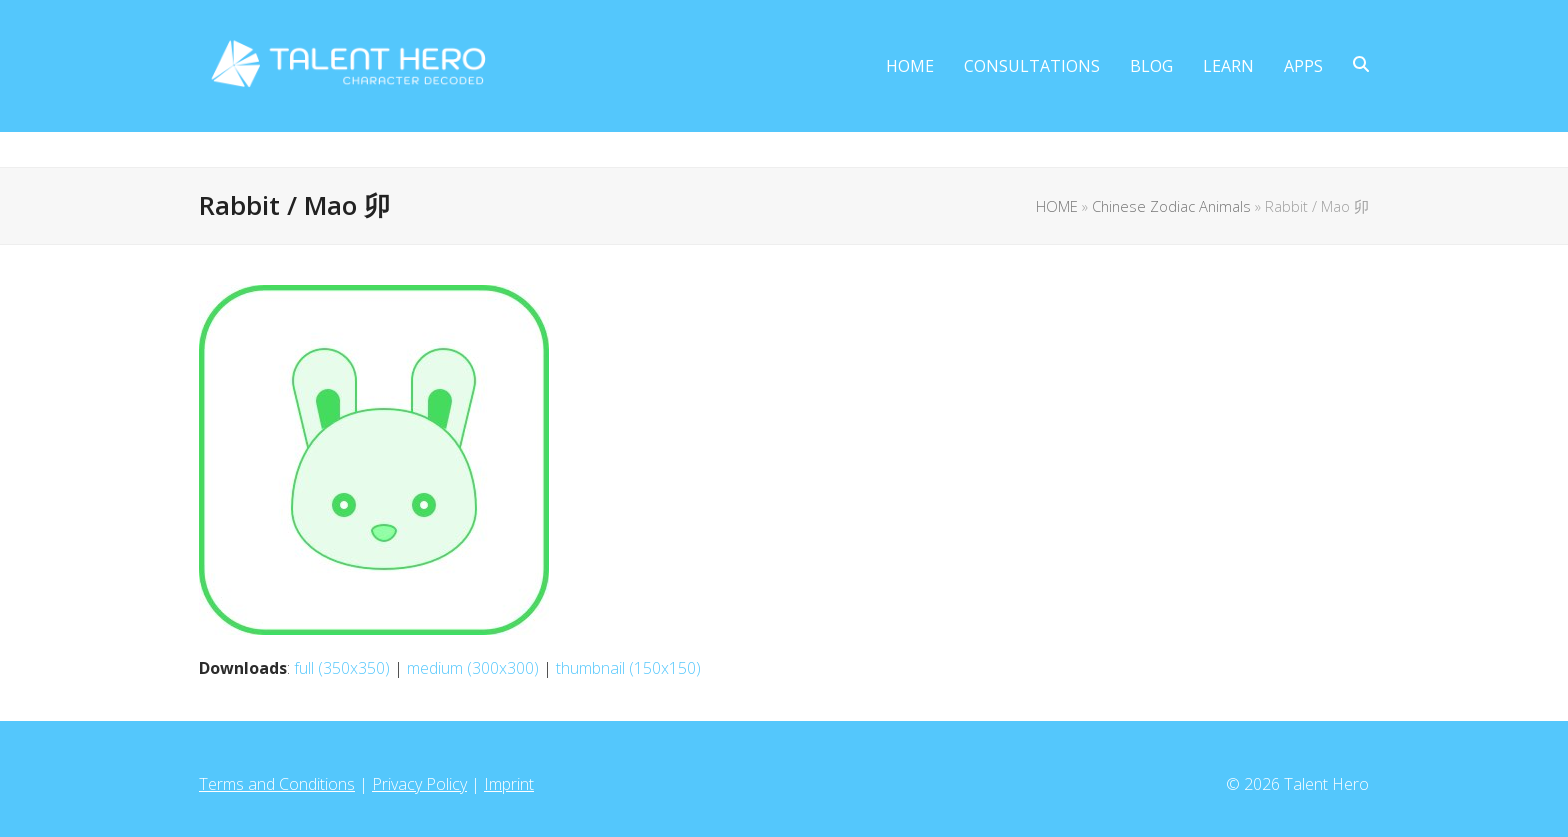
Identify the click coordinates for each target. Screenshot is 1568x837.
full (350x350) (342, 668)
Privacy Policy (419, 784)
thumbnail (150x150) (628, 668)
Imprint (509, 784)
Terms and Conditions (277, 784)
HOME (1057, 206)
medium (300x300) (473, 668)
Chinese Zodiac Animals (1171, 206)
